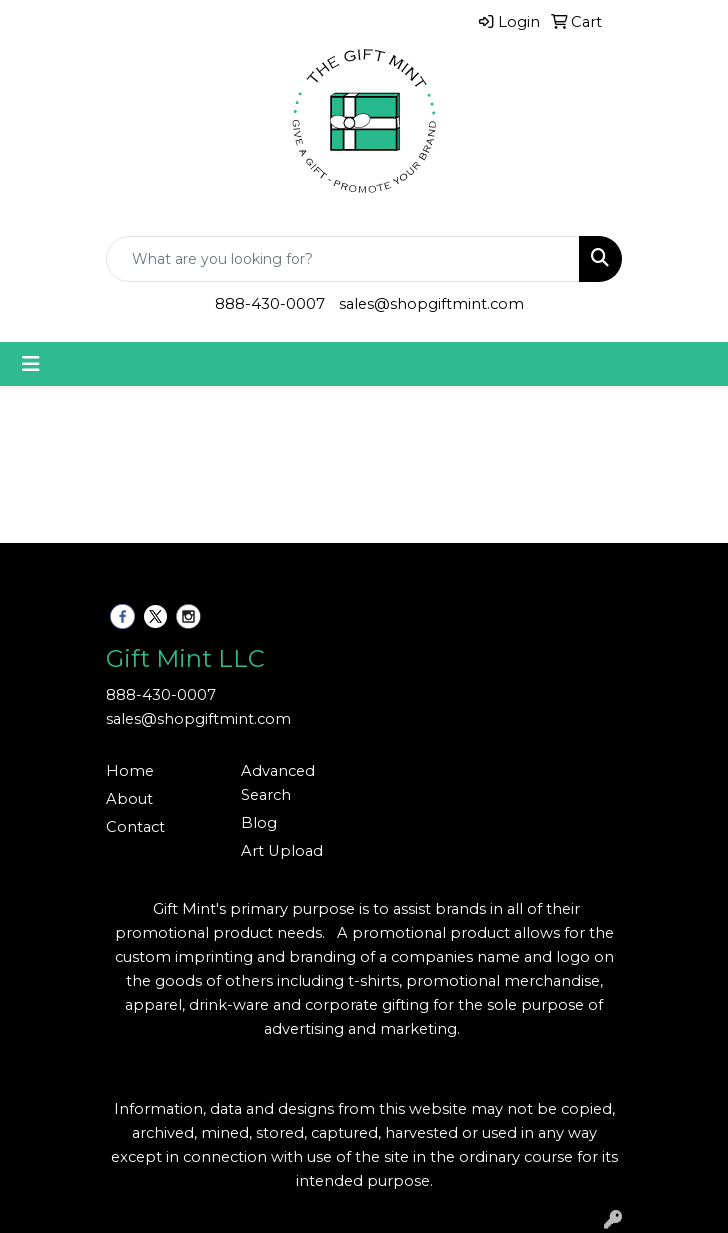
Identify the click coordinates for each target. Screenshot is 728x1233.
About (129, 799)
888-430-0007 (270, 304)
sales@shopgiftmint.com (431, 304)
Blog (259, 823)
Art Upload (282, 851)
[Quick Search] (343, 259)
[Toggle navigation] (31, 364)
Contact (135, 827)
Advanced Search (278, 783)
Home (130, 771)
